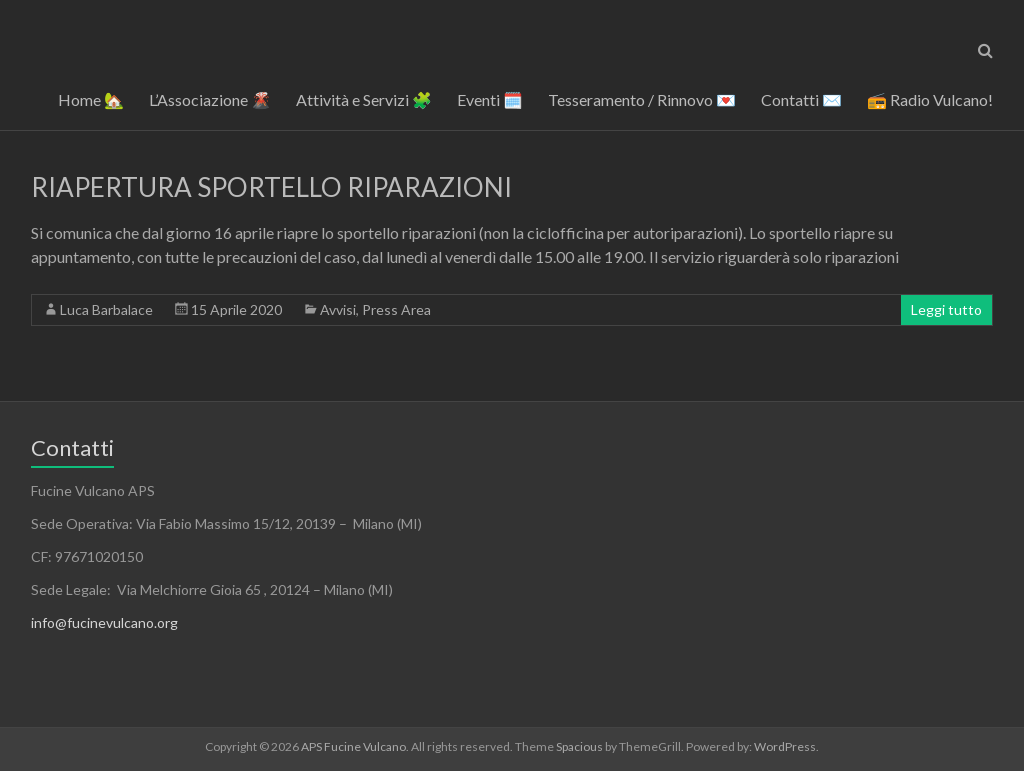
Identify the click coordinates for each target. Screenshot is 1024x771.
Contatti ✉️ (801, 99)
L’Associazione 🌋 (210, 99)
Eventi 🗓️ (490, 99)
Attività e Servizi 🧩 (364, 99)
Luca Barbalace (106, 309)
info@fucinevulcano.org (104, 622)
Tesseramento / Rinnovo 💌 (642, 99)
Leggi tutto (946, 309)
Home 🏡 (91, 99)
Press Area (396, 309)
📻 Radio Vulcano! (930, 99)
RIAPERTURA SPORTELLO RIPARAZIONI (271, 187)
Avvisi (338, 309)
